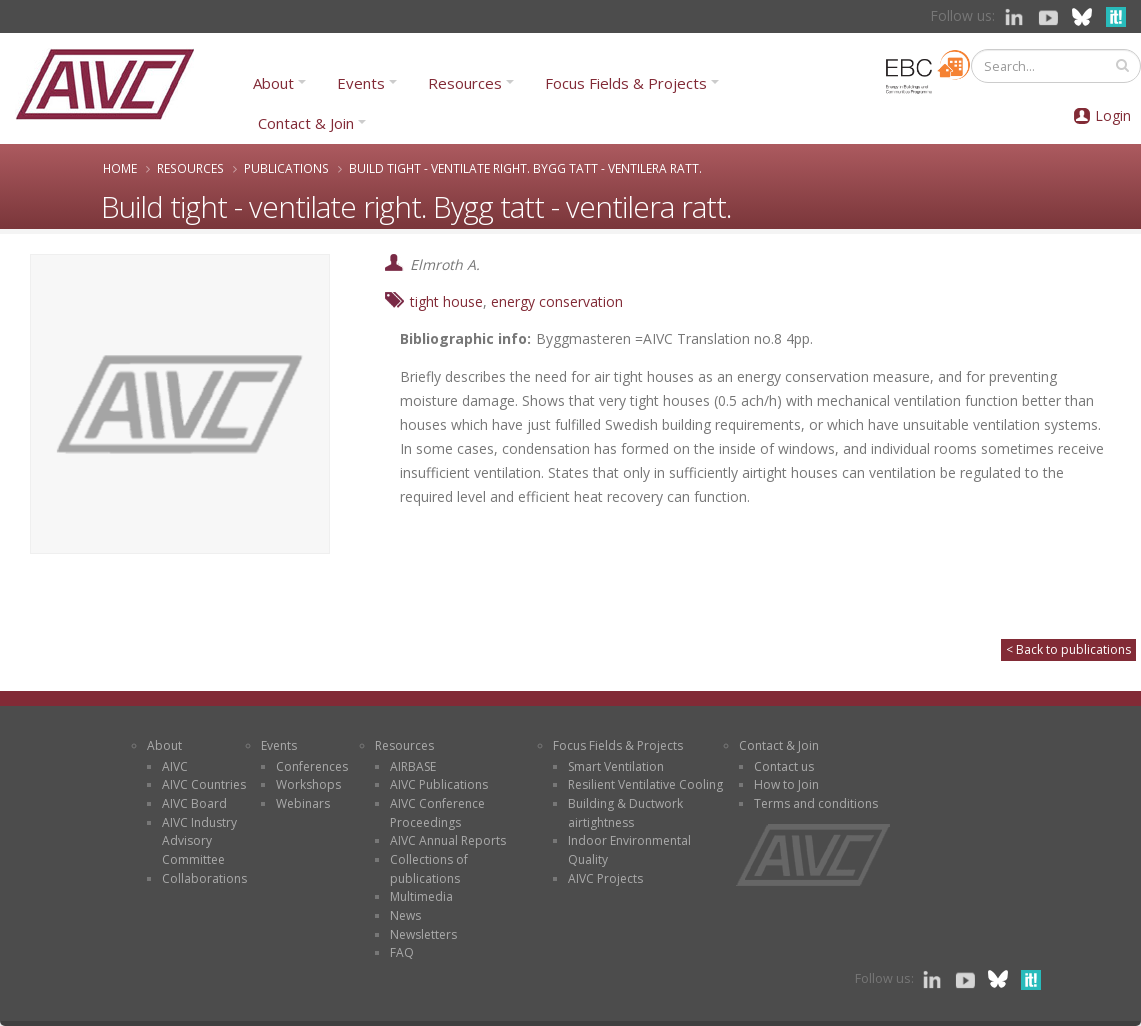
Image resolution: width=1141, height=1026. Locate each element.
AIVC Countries (204, 784)
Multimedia (421, 896)
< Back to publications (1068, 649)
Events (361, 83)
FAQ (402, 952)
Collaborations (204, 878)
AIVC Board (194, 803)
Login (1113, 115)
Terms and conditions (816, 803)
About (273, 83)
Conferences (312, 766)
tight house (446, 301)
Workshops (308, 784)
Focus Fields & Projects (626, 83)
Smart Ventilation (616, 766)
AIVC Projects (605, 878)
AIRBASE (413, 766)
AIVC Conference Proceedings (437, 813)
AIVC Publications (439, 784)
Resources (465, 83)
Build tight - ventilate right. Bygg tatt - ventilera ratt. (525, 168)
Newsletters (423, 934)
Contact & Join (306, 123)
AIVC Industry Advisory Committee (199, 841)
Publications (286, 168)
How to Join (786, 784)
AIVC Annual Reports (448, 840)
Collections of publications (429, 869)
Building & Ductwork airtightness (625, 813)
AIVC (175, 766)
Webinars (303, 803)
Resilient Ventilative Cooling (645, 784)
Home (120, 168)
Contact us (784, 766)
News (405, 915)
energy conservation (557, 301)
